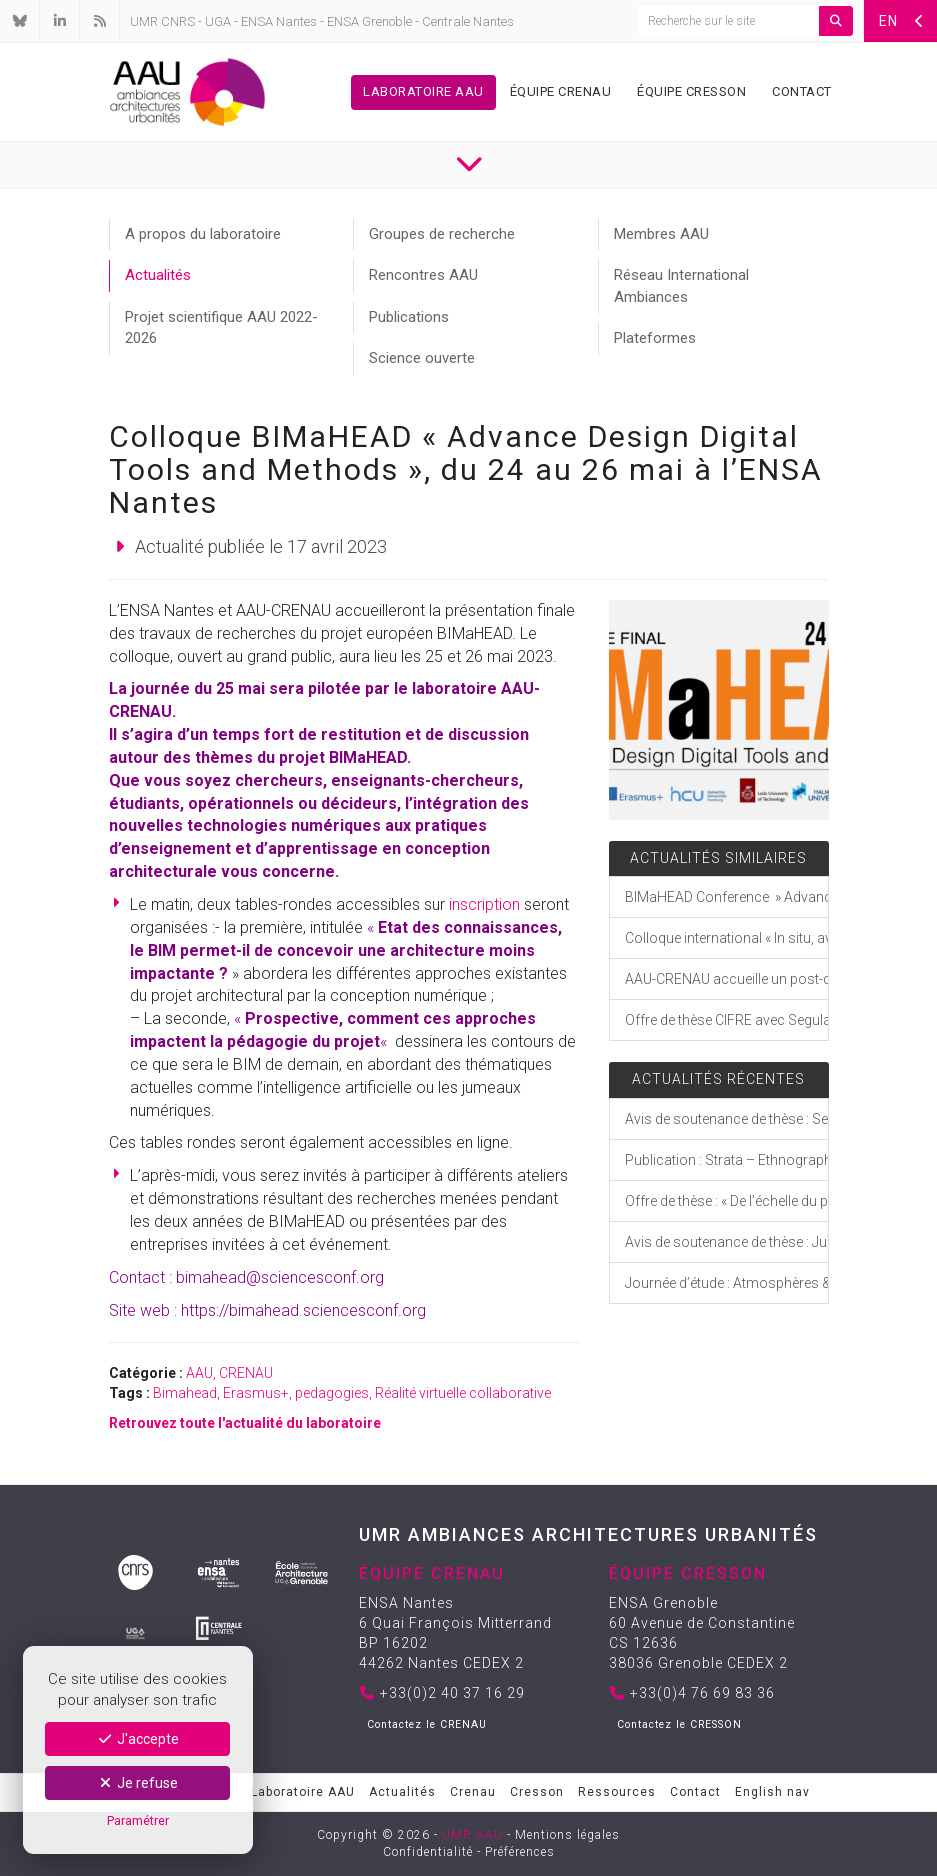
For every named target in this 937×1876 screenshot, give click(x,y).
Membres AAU (661, 234)
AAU (199, 1373)
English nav (772, 1792)
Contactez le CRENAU (427, 1724)
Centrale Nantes (468, 21)
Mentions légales (567, 1835)
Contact (802, 91)
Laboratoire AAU (423, 91)
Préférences (520, 1852)
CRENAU (246, 1373)
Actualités (158, 275)
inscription (484, 904)
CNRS (178, 21)
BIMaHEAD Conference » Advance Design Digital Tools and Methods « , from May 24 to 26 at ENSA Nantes (726, 897)
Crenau (473, 1792)
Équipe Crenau (561, 91)
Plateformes (655, 338)
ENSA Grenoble (369, 21)
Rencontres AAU (423, 275)
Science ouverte (422, 358)
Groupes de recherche (442, 234)
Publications (409, 317)
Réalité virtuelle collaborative (463, 1393)
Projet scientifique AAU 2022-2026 (221, 327)
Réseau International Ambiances (681, 285)
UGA (218, 21)
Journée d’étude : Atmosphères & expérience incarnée (726, 1283)
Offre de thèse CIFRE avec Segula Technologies (726, 1020)
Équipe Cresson (691, 91)
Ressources (617, 1792)
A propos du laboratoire (203, 234)
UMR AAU (472, 1835)
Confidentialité (428, 1852)
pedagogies (332, 1393)
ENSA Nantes (279, 21)
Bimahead (185, 1393)
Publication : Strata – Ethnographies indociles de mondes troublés (726, 1160)
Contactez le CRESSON (679, 1724)
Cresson (537, 1792)
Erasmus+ (256, 1393)
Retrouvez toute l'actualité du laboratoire (245, 1423)
